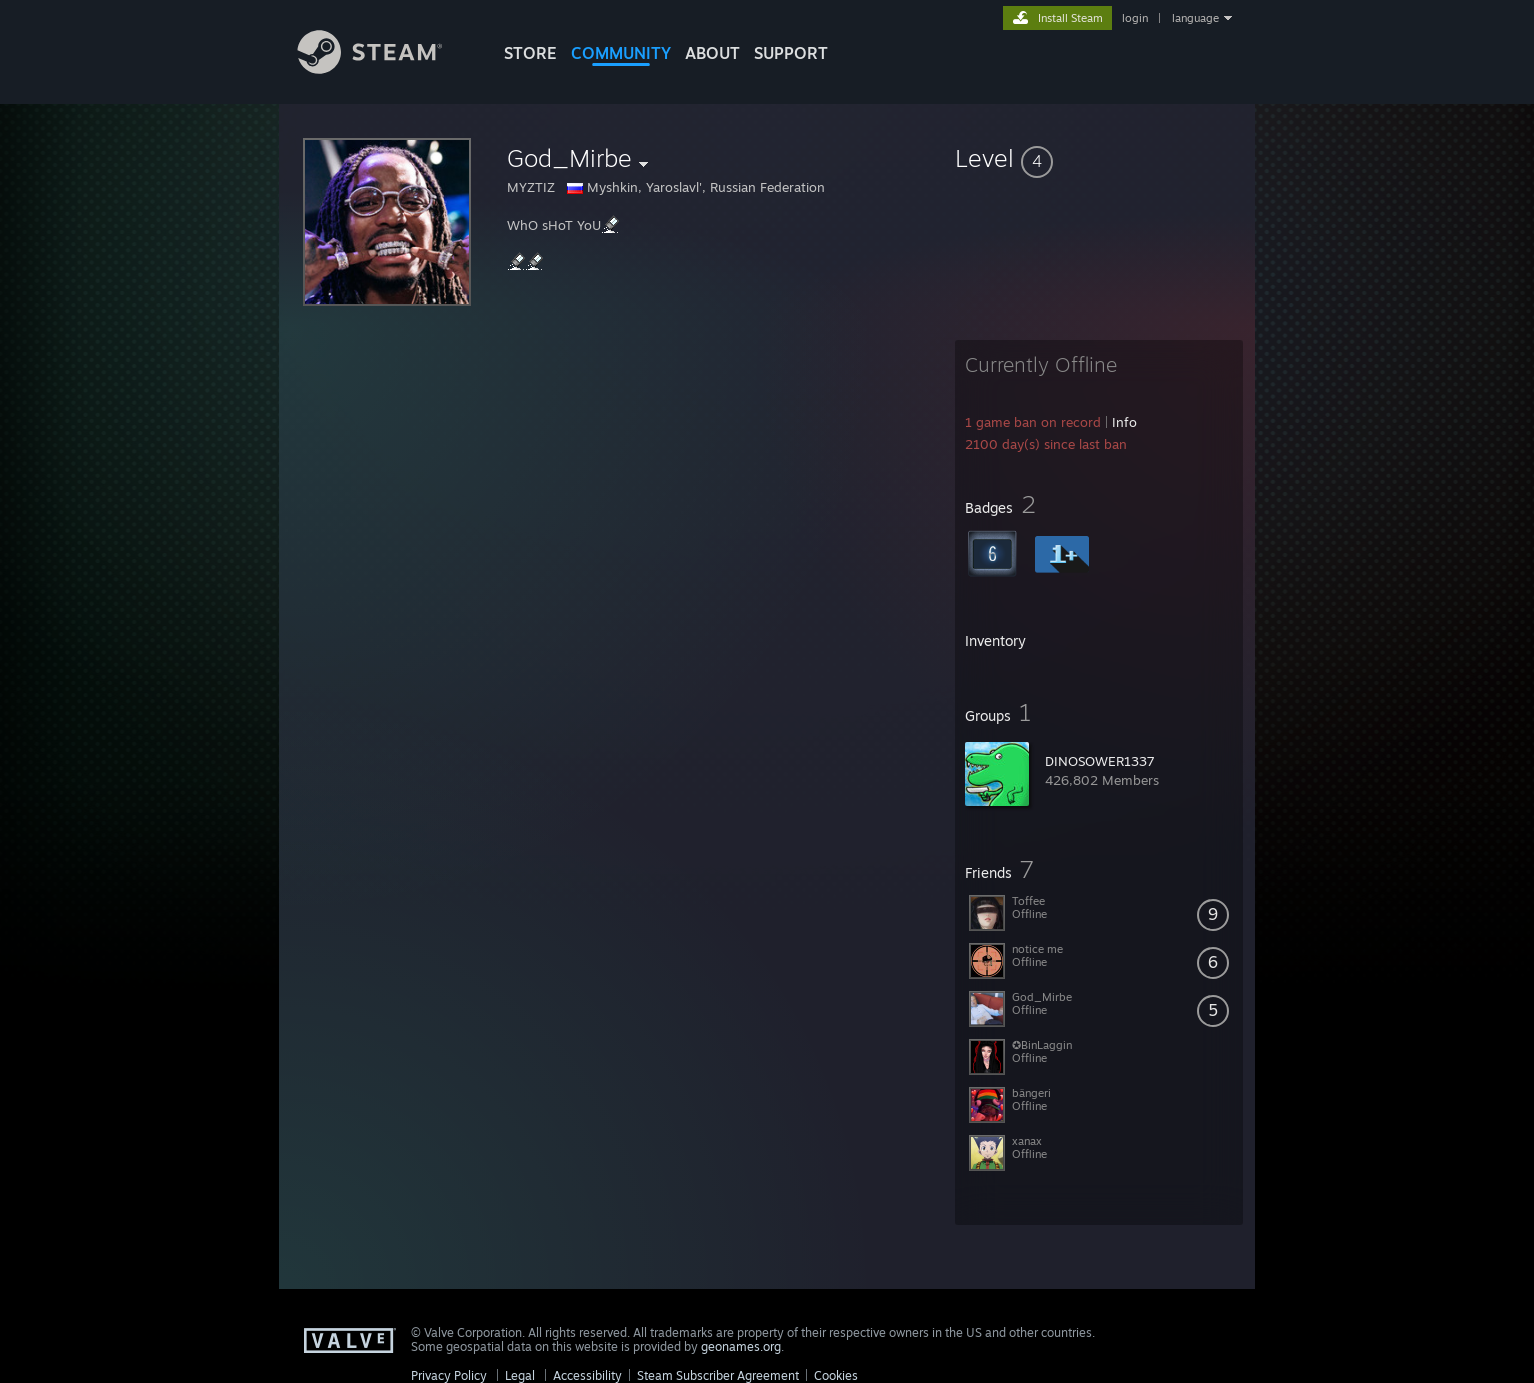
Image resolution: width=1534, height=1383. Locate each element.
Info (1124, 422)
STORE (530, 53)
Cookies (836, 1375)
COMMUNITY (621, 53)
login (1135, 18)
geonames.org (741, 1346)
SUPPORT (791, 53)
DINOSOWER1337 (1100, 761)
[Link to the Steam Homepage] (385, 68)
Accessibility (587, 1375)
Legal (520, 1375)
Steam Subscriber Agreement (718, 1375)
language (1195, 18)
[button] (1099, 158)
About (712, 53)
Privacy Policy (449, 1375)
